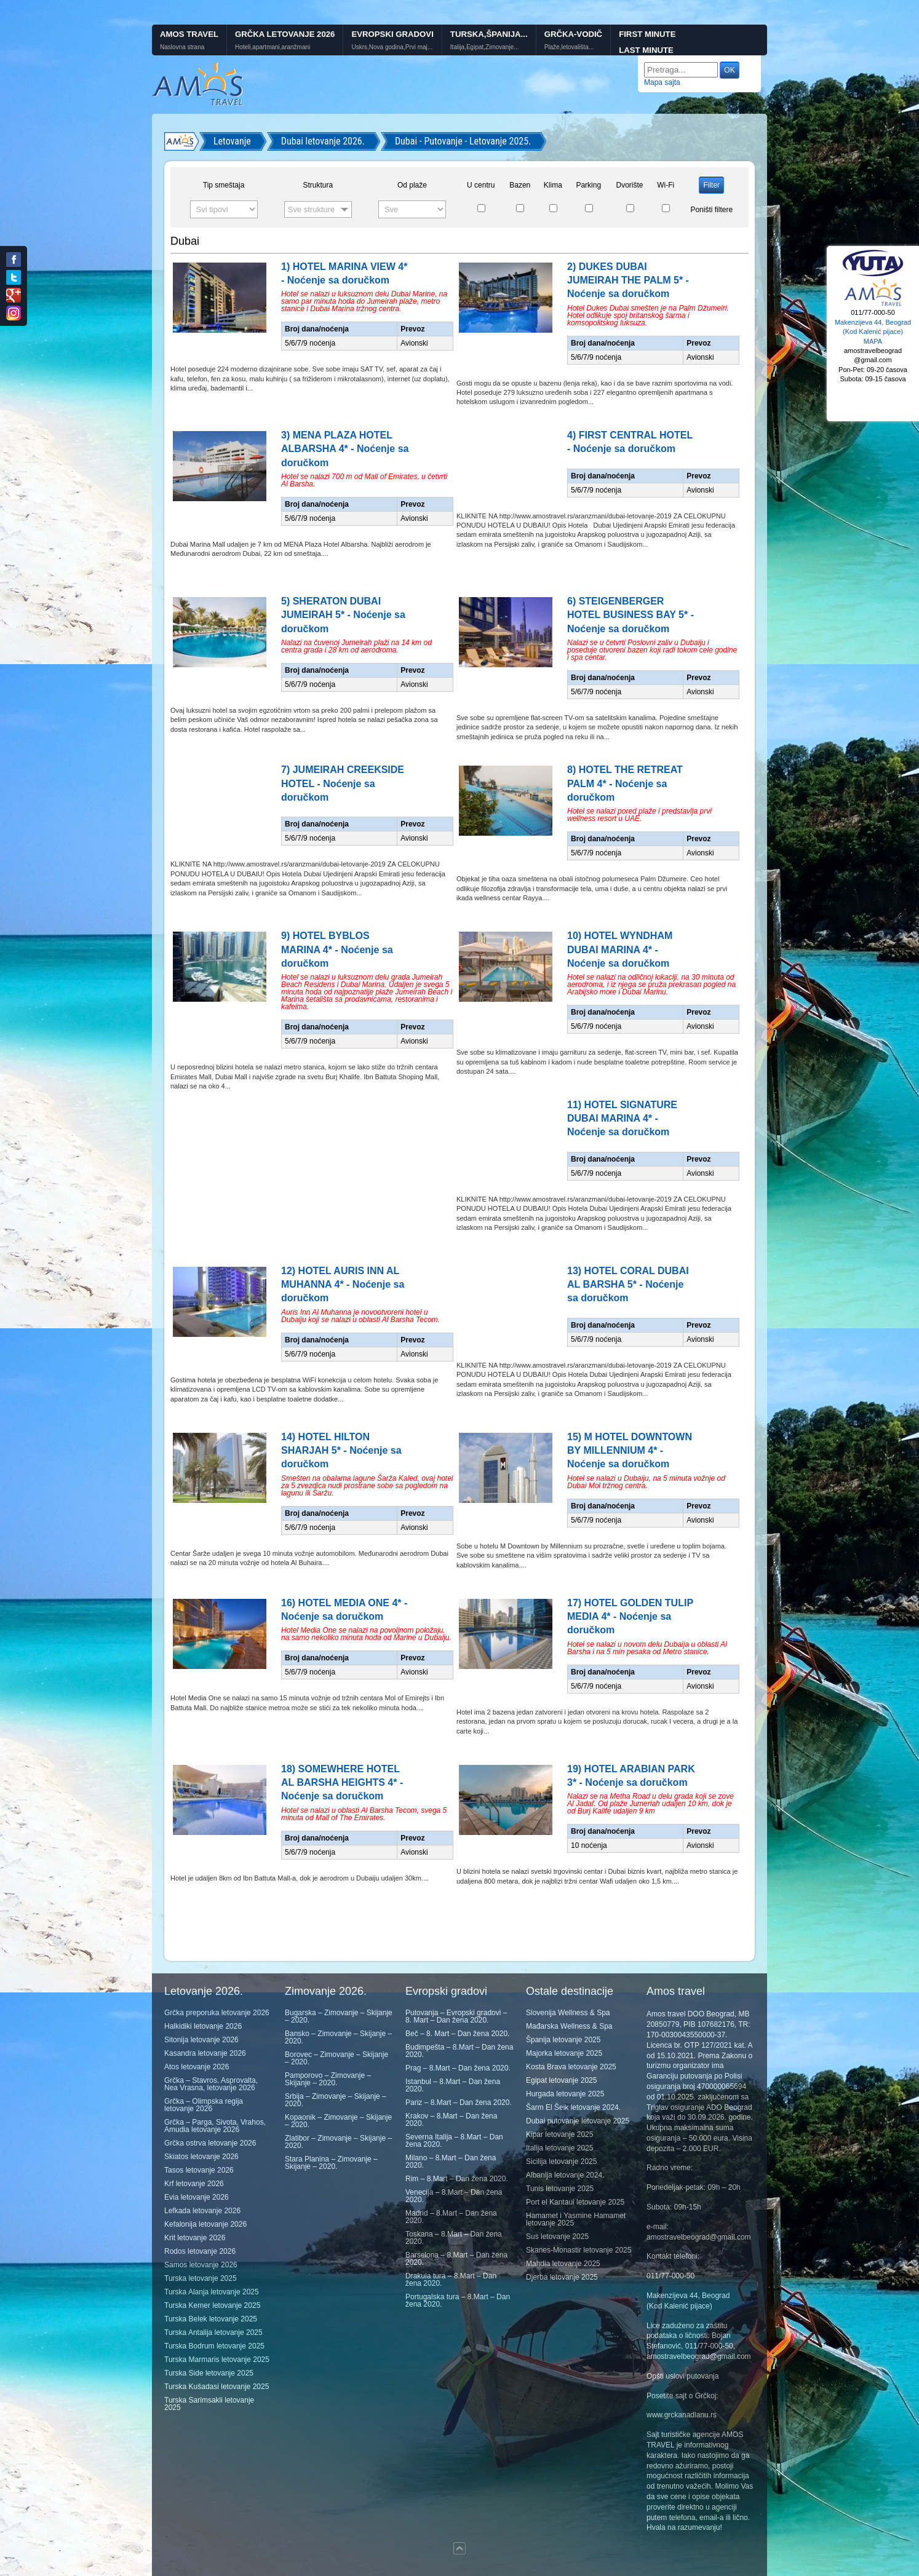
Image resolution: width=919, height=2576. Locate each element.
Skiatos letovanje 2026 (201, 2156)
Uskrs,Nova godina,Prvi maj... (391, 47)
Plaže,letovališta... (569, 47)
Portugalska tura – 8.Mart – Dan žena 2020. (457, 2300)
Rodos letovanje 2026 (200, 2251)
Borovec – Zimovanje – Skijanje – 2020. (336, 2058)
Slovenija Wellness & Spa (568, 2012)
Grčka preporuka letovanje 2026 (216, 2012)
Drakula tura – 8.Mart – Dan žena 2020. (450, 2280)
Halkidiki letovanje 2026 (203, 2026)
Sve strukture (311, 209)
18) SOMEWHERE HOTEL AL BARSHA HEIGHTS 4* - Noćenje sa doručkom (342, 1783)
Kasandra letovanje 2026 (205, 2053)
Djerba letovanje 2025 (562, 2277)
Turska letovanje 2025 (200, 2278)
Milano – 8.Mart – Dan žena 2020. (450, 2162)
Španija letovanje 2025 (563, 2039)
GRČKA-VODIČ (573, 34)
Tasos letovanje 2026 (199, 2170)
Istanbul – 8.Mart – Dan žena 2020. (452, 2085)
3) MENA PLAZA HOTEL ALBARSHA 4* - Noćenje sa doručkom (344, 449)
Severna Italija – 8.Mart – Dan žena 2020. (454, 2141)
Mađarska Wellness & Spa (569, 2026)
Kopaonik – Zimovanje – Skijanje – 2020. (338, 2121)
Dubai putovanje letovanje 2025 (577, 2121)
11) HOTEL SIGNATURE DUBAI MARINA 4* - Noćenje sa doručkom (622, 1119)
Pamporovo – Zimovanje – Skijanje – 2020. (328, 2079)
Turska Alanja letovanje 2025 (211, 2292)
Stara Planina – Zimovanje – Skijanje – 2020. (331, 2163)
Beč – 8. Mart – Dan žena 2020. (457, 2033)
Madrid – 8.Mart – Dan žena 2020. (451, 2217)
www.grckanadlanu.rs (681, 2415)
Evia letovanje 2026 (196, 2197)
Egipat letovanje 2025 (561, 2080)
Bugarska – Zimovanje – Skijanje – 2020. (338, 2016)
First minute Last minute (647, 42)
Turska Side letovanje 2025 (208, 2373)
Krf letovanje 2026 (194, 2183)
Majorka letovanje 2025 (564, 2053)
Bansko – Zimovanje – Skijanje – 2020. (338, 2037)
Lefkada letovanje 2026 (202, 2210)
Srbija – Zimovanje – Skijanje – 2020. (335, 2100)
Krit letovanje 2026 (194, 2237)
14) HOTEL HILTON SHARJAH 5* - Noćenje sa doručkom (341, 1451)
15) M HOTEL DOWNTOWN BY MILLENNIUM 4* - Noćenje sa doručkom (629, 1451)
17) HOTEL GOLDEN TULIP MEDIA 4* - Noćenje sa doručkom (630, 1617)
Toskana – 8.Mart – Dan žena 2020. (453, 2238)
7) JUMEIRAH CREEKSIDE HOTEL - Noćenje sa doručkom (342, 783)
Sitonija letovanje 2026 (201, 2039)
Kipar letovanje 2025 (559, 2134)
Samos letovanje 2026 (200, 2265)
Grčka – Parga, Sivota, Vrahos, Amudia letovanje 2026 (215, 2126)
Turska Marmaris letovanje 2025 (216, 2359)
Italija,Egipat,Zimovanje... (484, 47)
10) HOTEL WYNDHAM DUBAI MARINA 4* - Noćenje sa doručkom (619, 949)
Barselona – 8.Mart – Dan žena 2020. (456, 2259)
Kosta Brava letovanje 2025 (571, 2067)
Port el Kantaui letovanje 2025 (575, 2202)
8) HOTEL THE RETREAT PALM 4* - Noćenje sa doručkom (625, 783)
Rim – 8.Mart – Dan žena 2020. (456, 2178)
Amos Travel (189, 34)
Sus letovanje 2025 (557, 2236)
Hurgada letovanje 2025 (565, 2094)
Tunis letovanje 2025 (560, 2188)
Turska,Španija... (489, 34)
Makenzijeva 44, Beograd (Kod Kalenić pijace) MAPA (873, 332)
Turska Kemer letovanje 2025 (212, 2305)
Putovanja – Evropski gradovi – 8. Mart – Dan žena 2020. (456, 2016)
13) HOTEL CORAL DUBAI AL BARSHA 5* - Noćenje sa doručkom (628, 1285)
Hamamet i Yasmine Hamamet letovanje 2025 (576, 2219)
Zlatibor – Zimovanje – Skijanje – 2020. (338, 2142)
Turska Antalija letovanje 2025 (213, 2332)
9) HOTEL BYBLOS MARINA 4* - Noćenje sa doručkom (337, 949)
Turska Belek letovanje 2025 (210, 2319)
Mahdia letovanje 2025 (563, 2263)
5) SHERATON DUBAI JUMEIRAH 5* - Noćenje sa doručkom (343, 615)
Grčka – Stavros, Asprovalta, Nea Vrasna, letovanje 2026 (211, 2084)
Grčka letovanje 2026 (285, 34)
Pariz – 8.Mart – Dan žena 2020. (458, 2102)
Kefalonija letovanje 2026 (205, 2224)
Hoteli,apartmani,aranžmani (272, 47)
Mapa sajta (662, 82)
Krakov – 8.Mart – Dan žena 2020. (451, 2120)
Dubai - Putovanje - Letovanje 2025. (463, 141)
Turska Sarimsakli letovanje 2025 (209, 2404)
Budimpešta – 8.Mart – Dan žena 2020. (459, 2051)
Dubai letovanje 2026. (323, 141)
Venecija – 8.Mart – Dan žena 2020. (453, 2196)
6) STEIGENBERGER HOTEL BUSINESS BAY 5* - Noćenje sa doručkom (630, 615)
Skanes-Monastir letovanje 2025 (578, 2250)
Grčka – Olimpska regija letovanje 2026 (203, 2105)
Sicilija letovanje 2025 (561, 2161)
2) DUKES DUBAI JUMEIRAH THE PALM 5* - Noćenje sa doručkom (628, 280)
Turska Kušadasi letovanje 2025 (216, 2386)
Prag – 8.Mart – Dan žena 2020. (458, 2068)
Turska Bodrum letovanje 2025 (214, 2346)
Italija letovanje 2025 (559, 2148)
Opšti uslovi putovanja (682, 2376)
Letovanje (232, 141)
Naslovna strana (182, 47)
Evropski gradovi (392, 34)
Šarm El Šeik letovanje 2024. (573, 2107)
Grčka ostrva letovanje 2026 (210, 2143)
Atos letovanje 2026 (196, 2067)
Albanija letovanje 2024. (565, 2175)
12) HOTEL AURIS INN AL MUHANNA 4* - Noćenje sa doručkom (342, 1285)
